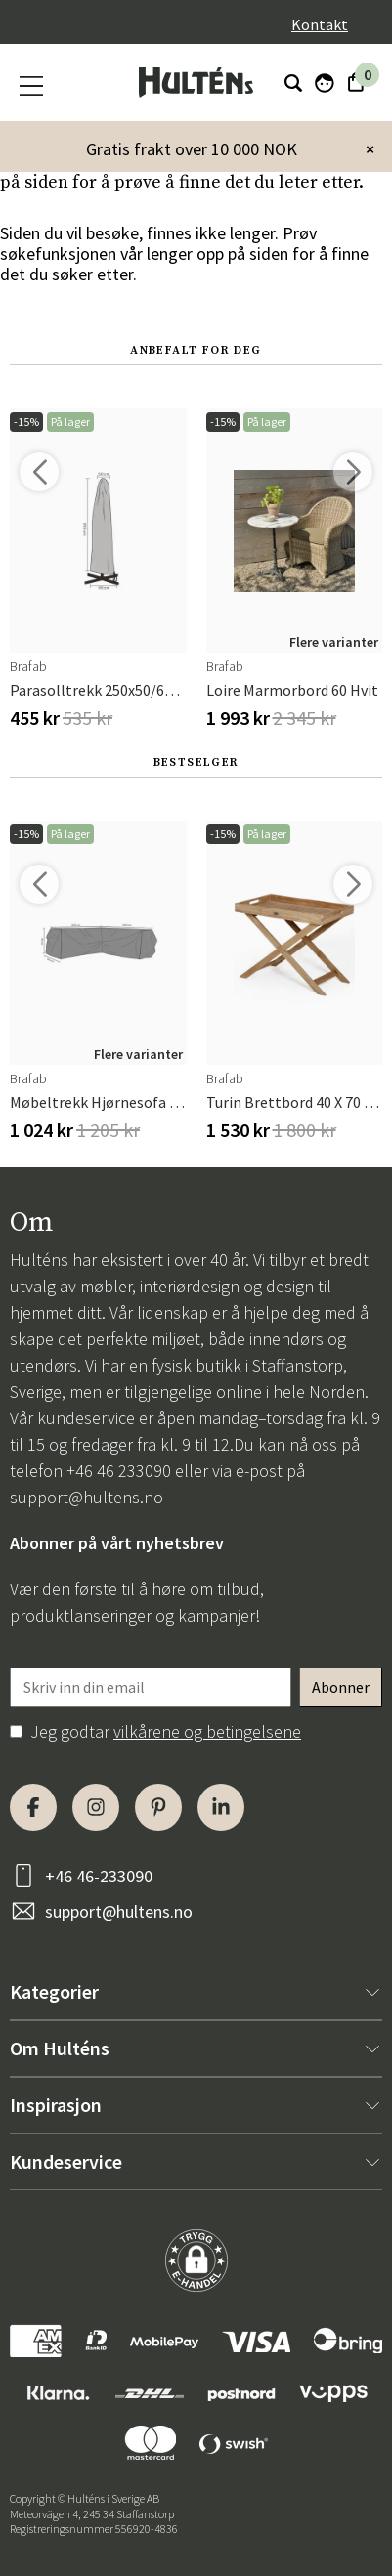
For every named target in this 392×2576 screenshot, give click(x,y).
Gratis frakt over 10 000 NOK (191, 149)
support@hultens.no (86, 1497)
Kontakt (319, 24)
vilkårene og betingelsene (207, 1731)
